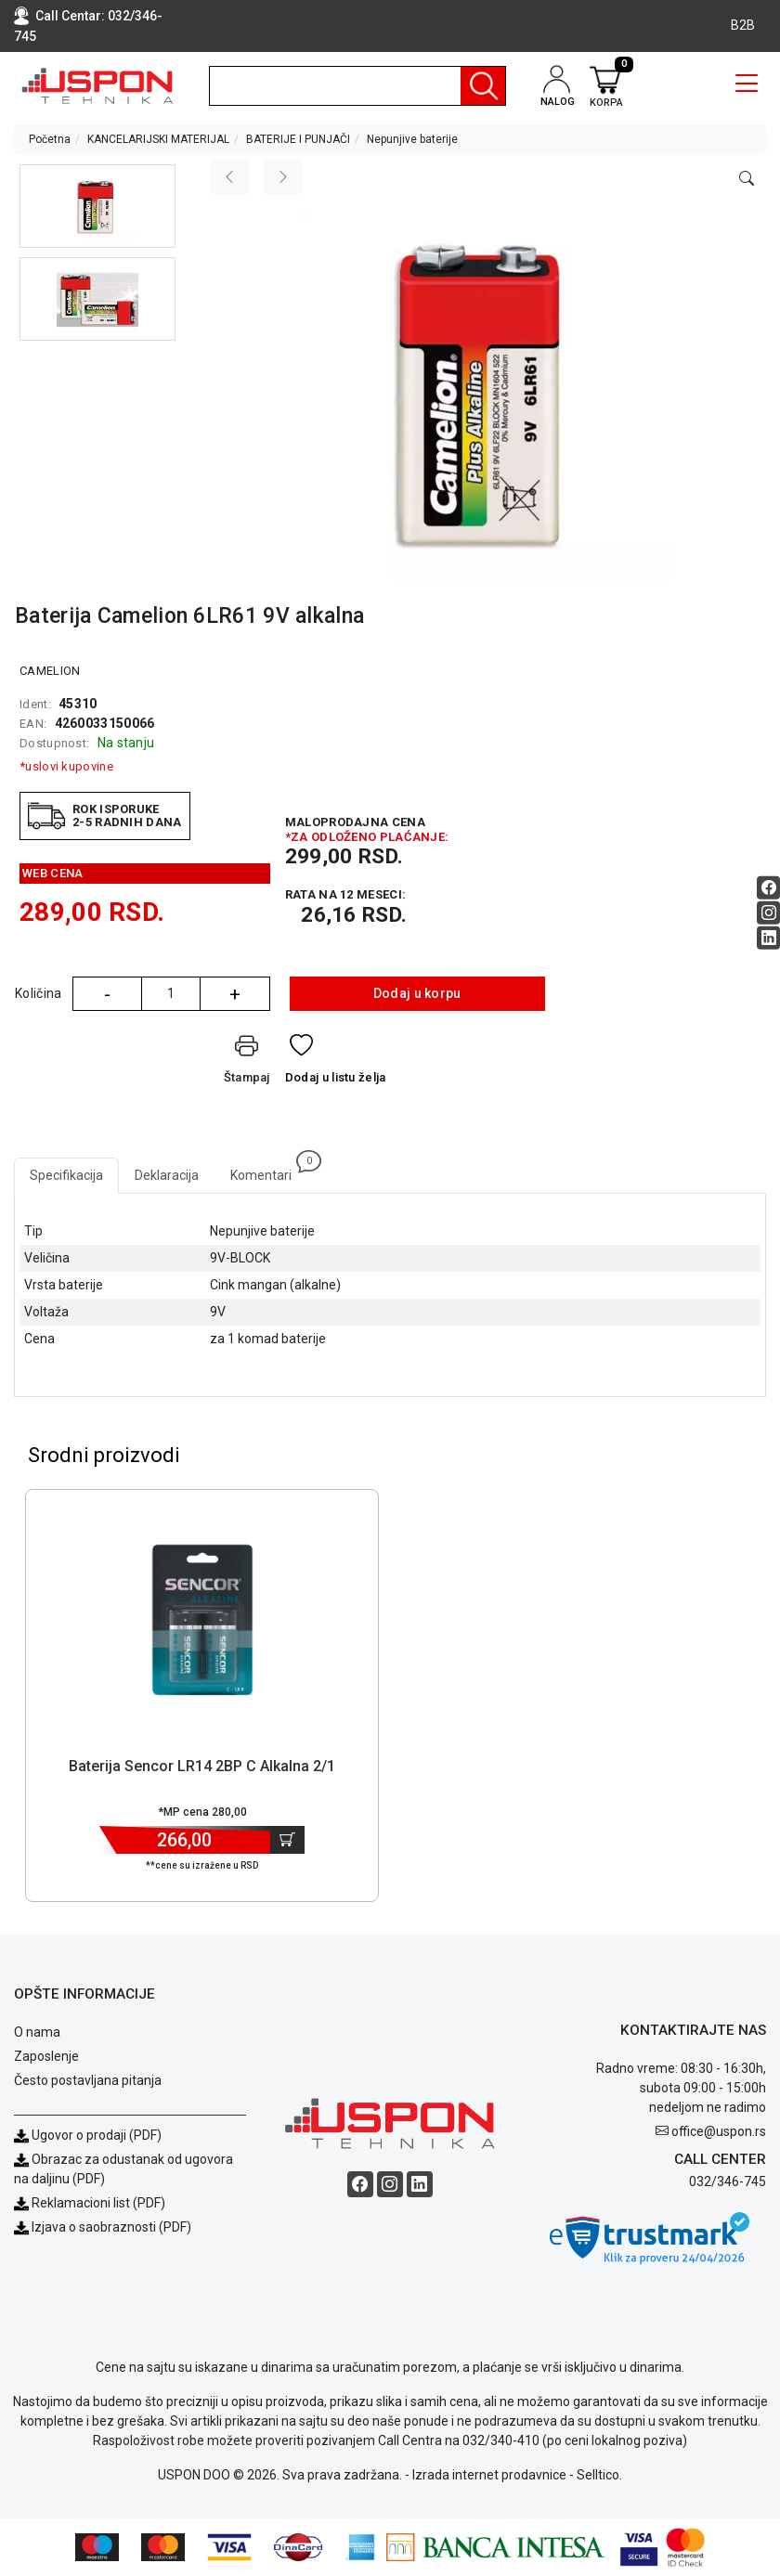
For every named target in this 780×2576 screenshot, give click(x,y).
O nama (37, 2032)
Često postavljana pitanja (88, 2080)
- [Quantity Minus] (107, 994)
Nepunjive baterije (412, 139)
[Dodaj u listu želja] (335, 1063)
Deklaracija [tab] (167, 1175)
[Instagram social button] (768, 913)
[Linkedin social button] (768, 938)
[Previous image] (229, 177)
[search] (357, 86)
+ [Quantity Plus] (234, 994)
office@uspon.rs (718, 2131)
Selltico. (599, 2474)
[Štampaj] (247, 1063)
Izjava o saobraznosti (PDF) (111, 2227)
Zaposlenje (46, 2056)
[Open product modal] (746, 179)
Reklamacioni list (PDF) (89, 2202)
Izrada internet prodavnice (489, 2474)
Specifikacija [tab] (66, 1175)
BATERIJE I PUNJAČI (298, 139)
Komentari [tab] (268, 1170)
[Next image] (283, 177)
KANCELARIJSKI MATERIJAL (158, 139)
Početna (50, 139)
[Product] (202, 1619)
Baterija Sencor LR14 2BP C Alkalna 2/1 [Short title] (202, 1766)
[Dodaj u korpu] (287, 1840)
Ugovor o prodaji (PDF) (88, 2135)
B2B (743, 25)
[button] (98, 206)
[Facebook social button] (768, 888)
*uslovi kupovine (66, 766)
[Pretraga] (483, 86)
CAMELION (50, 671)
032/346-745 (727, 2181)
